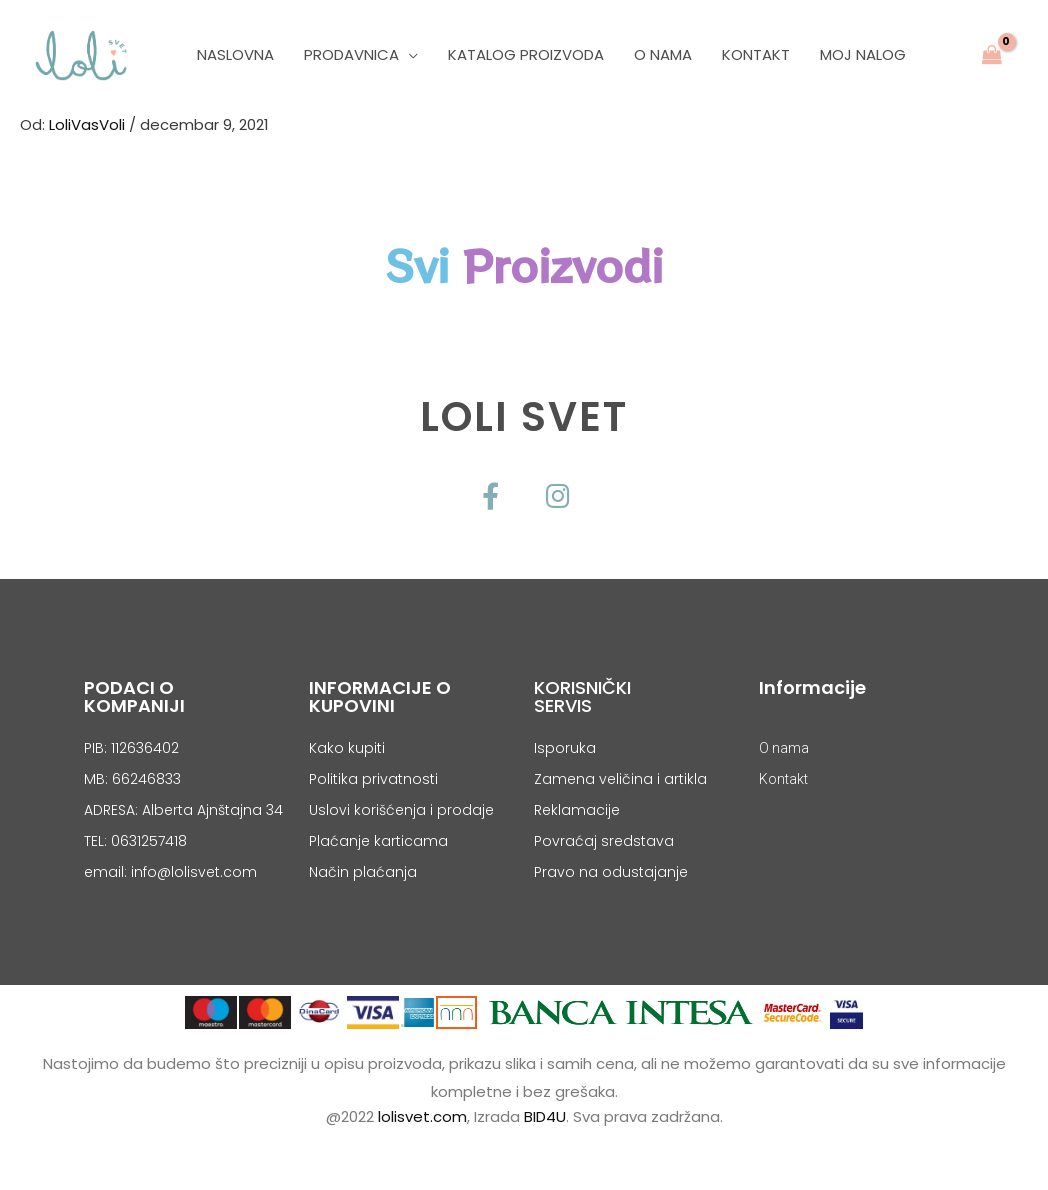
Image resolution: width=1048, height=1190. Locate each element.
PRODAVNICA (351, 54)
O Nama (663, 54)
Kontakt (756, 54)
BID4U (545, 1116)
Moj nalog (863, 54)
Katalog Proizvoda (526, 54)
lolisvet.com (422, 1116)
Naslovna (235, 54)
